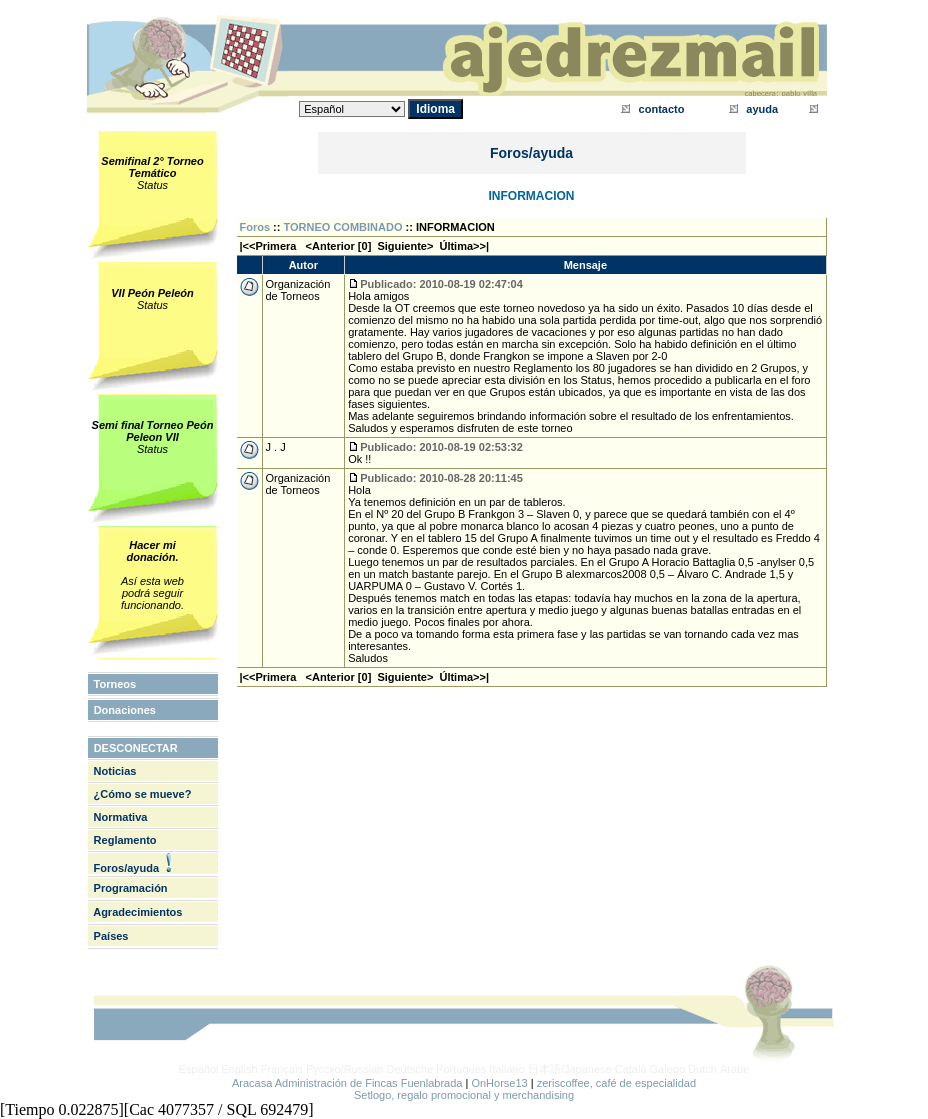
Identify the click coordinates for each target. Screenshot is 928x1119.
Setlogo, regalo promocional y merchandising (464, 1095)
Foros (255, 227)
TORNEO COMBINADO (343, 227)
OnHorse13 (499, 1083)
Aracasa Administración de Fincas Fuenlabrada (347, 1083)
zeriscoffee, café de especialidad (616, 1083)
